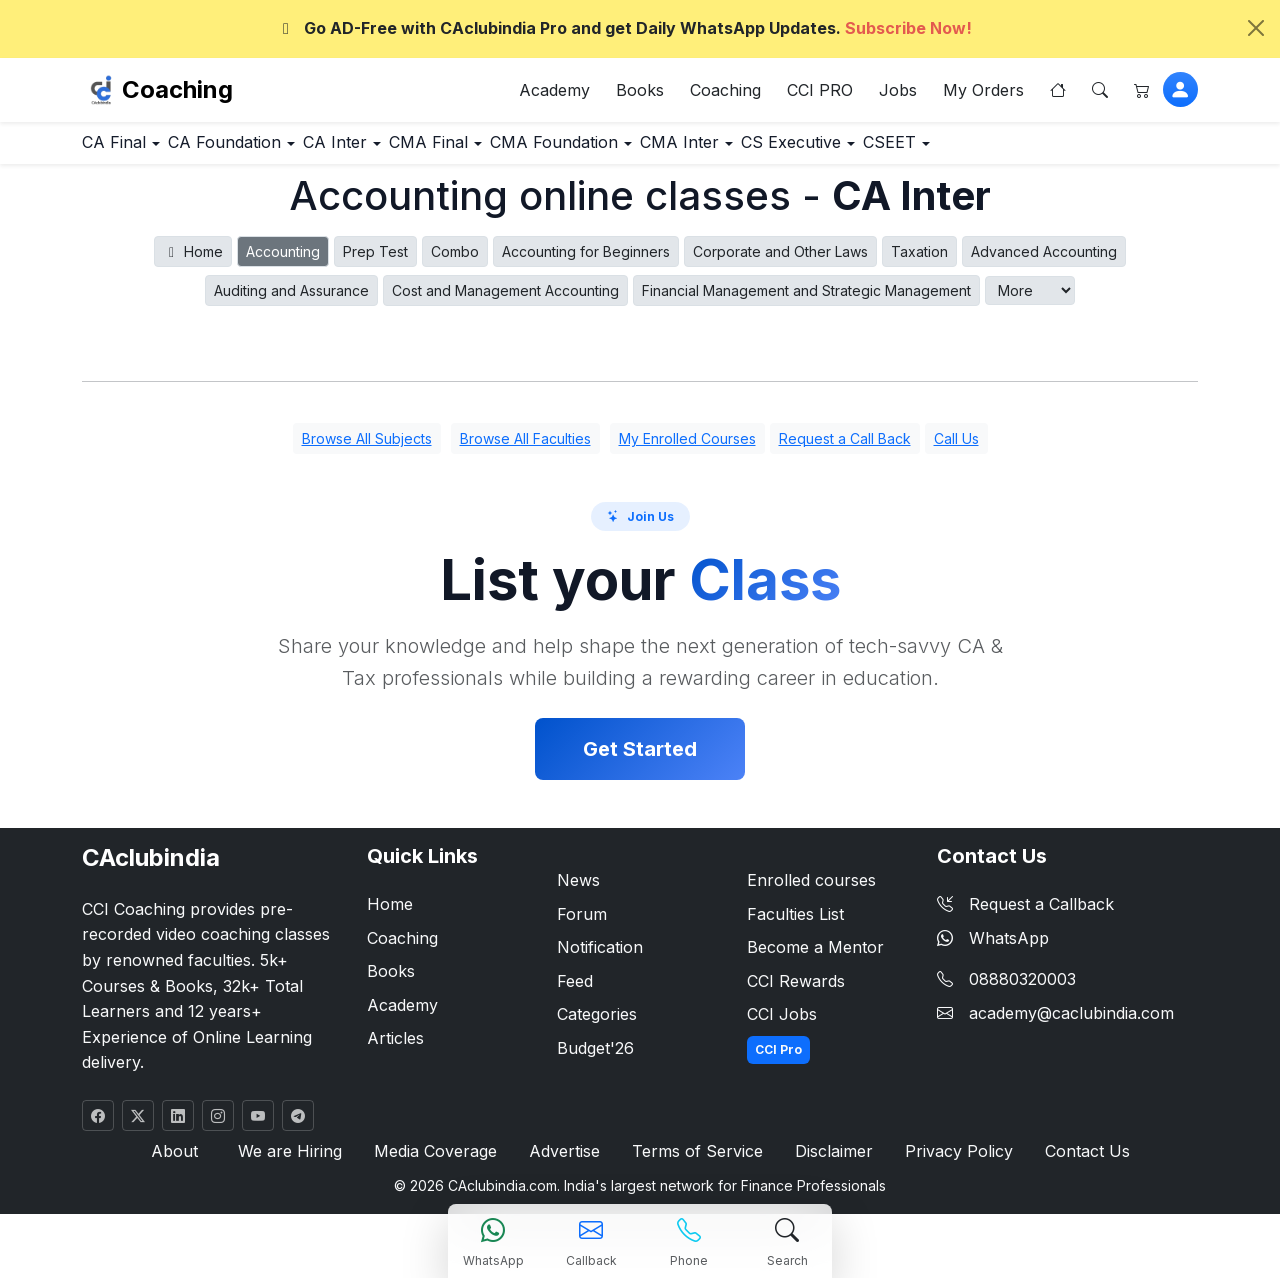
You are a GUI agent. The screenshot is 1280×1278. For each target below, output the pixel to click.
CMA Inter (822, 151)
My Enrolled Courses (687, 449)
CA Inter (401, 151)
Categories (597, 1025)
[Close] (1256, 28)
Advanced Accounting (1044, 261)
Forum (582, 924)
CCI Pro (778, 1059)
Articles (395, 1049)
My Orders (983, 94)
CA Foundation (265, 151)
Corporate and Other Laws (780, 261)
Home (193, 261)
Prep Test (375, 261)
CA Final (128, 151)
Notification (600, 958)
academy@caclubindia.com (1071, 1023)
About (186, 1162)
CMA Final (521, 151)
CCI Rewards (796, 991)
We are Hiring (296, 1162)
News (578, 890)
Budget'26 (595, 1058)
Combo (455, 261)
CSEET (1087, 151)
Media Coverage (439, 1162)
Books (640, 94)
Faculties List (795, 924)
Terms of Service (696, 1162)
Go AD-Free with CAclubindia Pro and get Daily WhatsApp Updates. (624, 28)
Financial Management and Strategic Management (806, 300)
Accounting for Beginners (586, 261)
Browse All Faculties (525, 449)
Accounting (283, 261)
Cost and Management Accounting (505, 300)
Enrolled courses (811, 890)
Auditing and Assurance (291, 300)
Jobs (898, 94)
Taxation (919, 261)
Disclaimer (829, 1162)
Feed (575, 991)
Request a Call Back (845, 449)
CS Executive (960, 151)
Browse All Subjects (367, 449)
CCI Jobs (782, 1025)
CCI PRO (820, 94)
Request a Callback (1025, 914)
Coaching (177, 93)
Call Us (956, 449)
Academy (554, 94)
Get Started (640, 759)
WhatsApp (993, 948)
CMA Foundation (672, 151)
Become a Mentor (815, 958)
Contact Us (1075, 1162)
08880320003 (1022, 990)
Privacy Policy (951, 1162)
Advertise (567, 1162)
